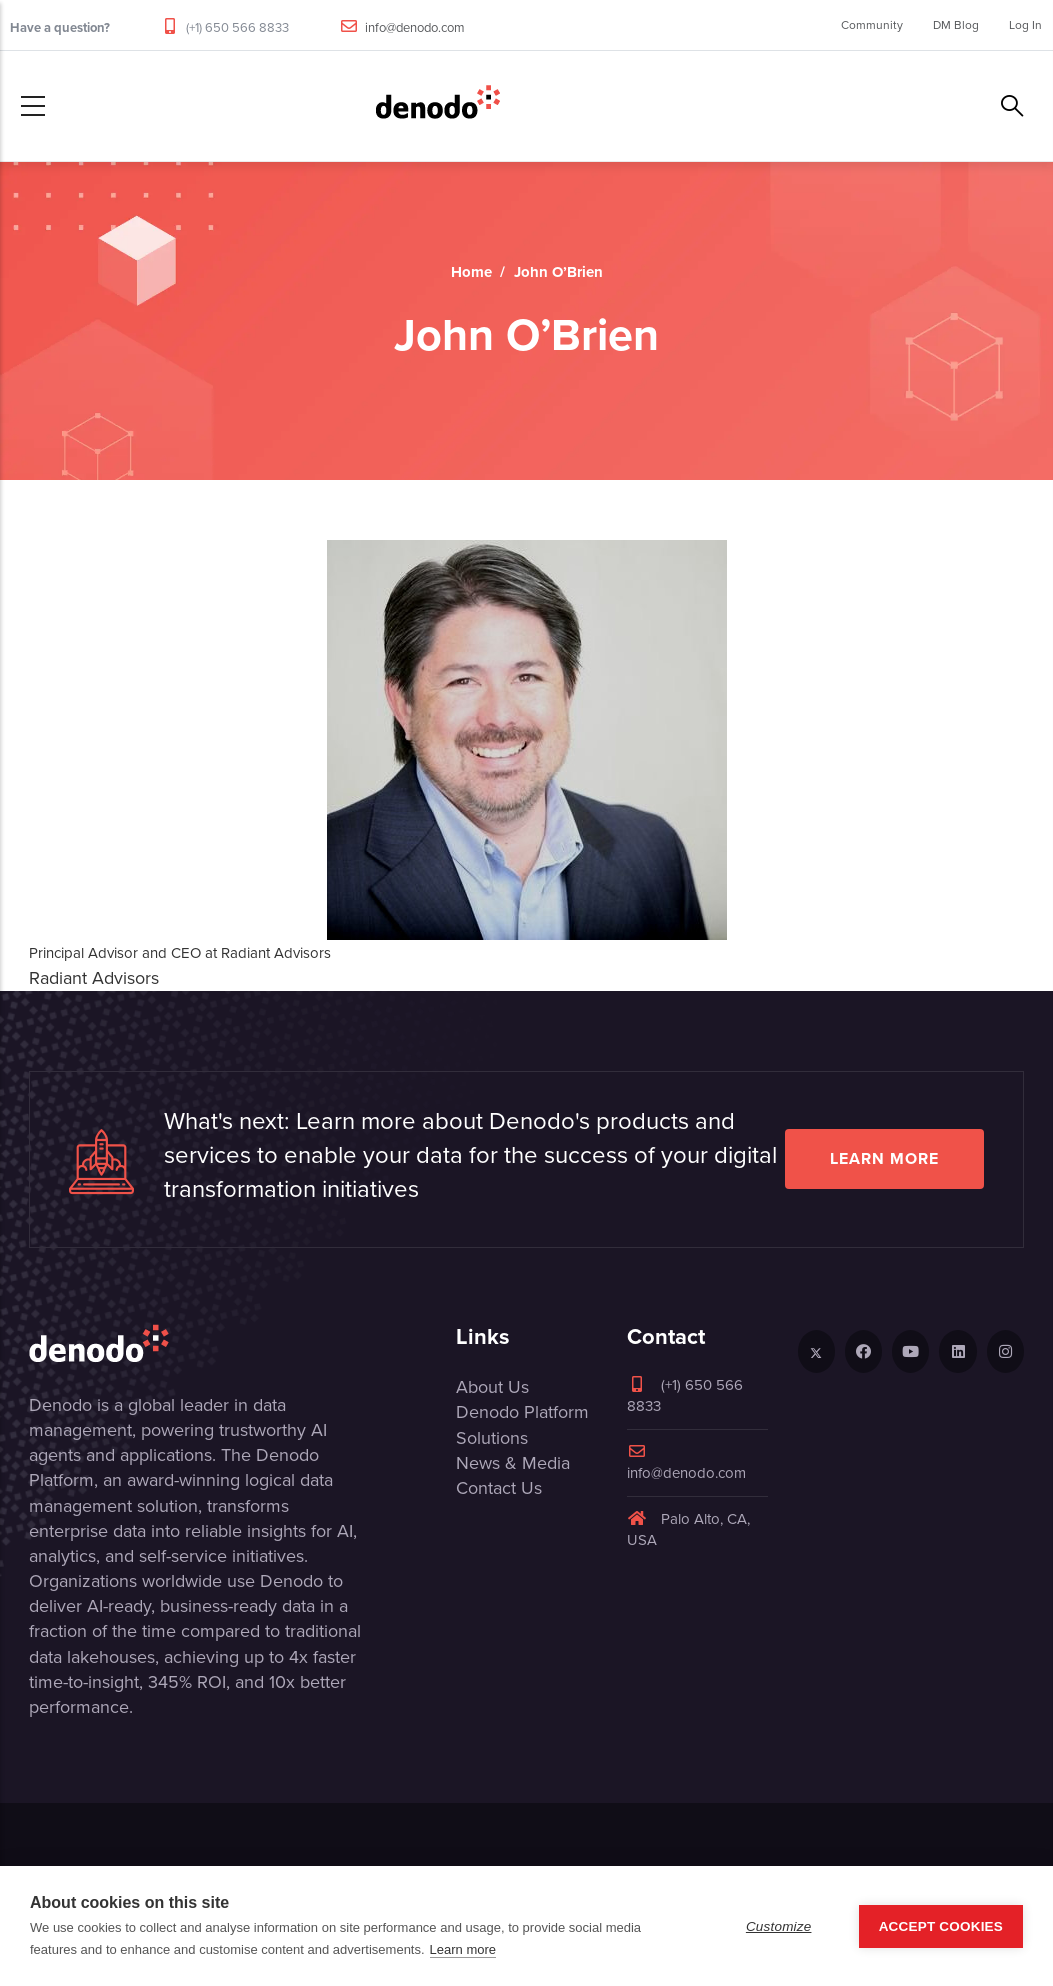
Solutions (492, 1438)
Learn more (884, 1158)
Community (872, 25)
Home (471, 272)
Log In (1025, 25)
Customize (779, 1926)
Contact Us (499, 1488)
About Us (492, 1387)
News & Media (513, 1463)
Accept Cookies (941, 1926)
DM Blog (956, 25)
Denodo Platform (522, 1412)
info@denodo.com (415, 27)
